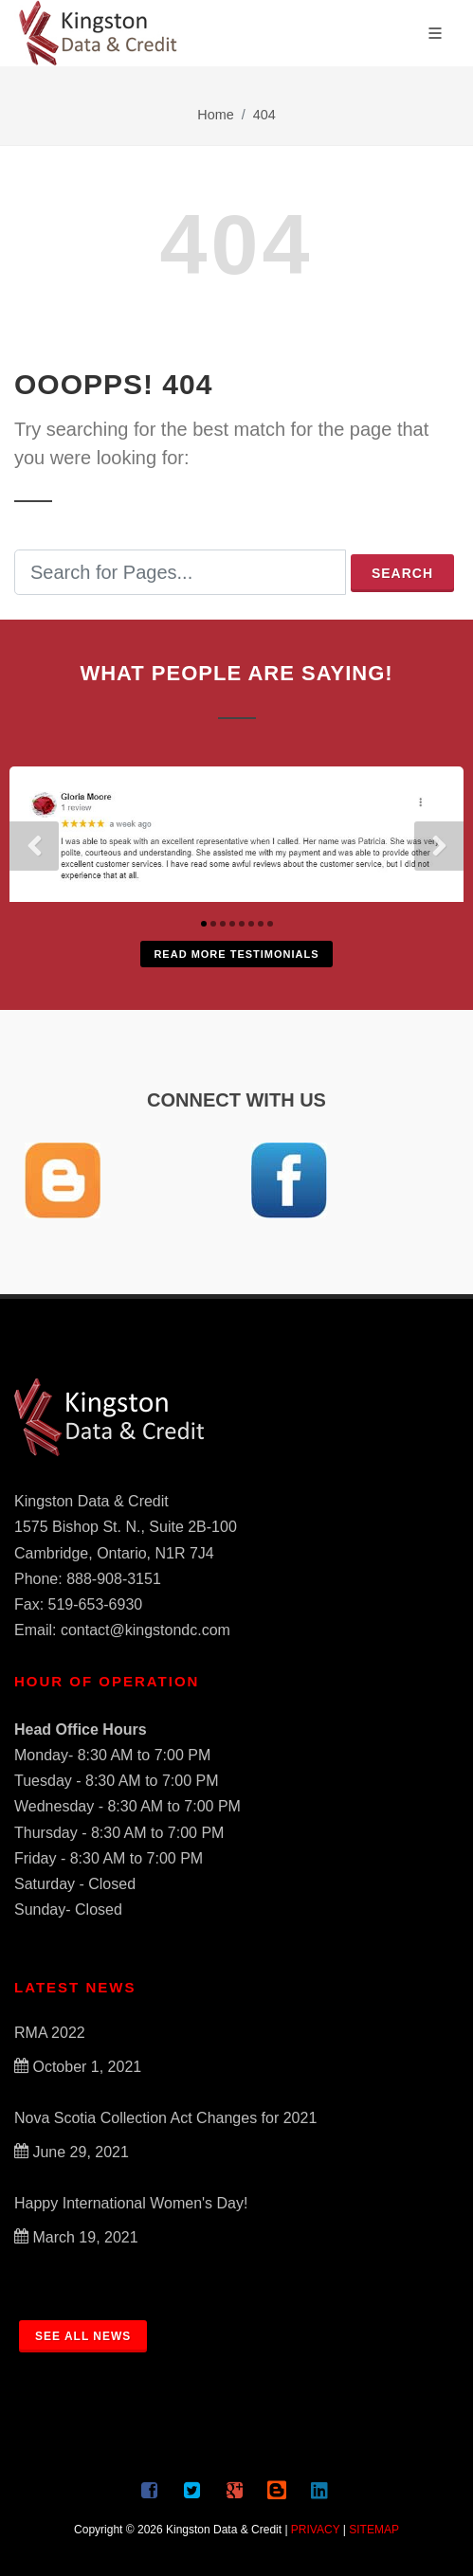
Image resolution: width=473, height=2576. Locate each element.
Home (215, 114)
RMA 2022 (49, 2033)
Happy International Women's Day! (130, 2203)
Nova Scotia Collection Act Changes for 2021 (165, 2118)
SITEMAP (374, 2529)
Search (402, 573)
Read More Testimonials (236, 954)
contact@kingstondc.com (145, 1630)
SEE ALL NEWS (83, 2336)
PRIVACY (315, 2529)
